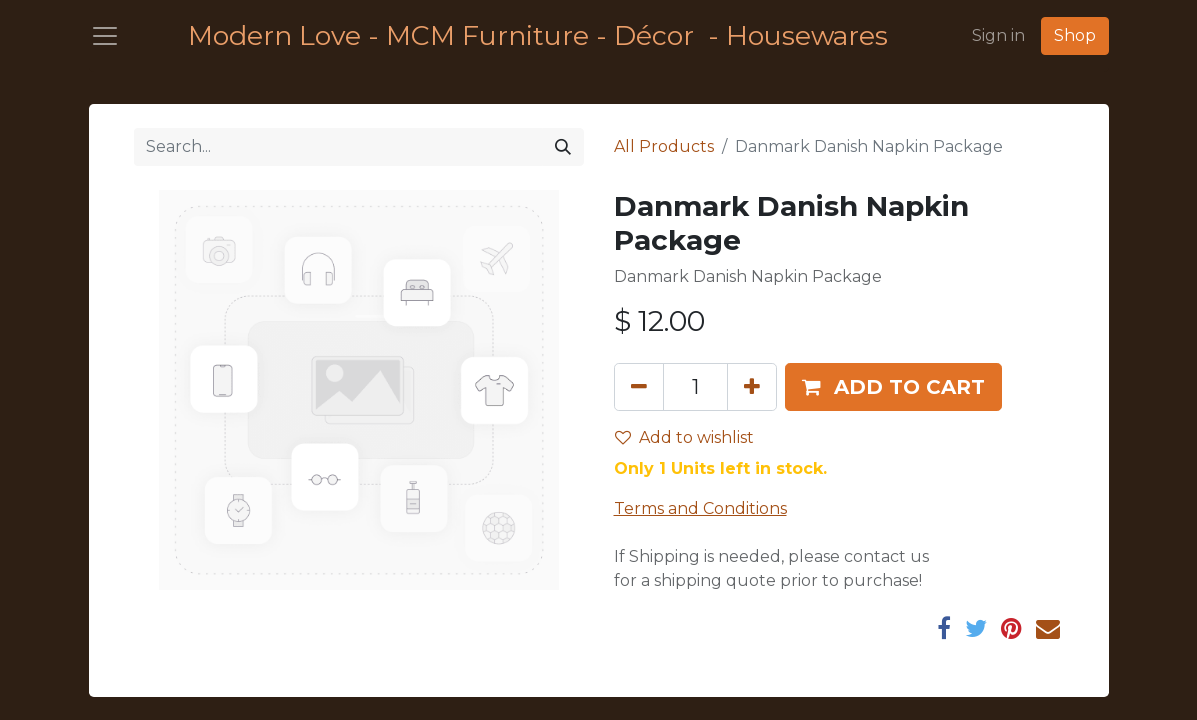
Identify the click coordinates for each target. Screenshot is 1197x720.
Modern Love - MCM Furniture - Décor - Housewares (538, 35)
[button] (893, 387)
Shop (1075, 35)
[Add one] (752, 387)
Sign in (998, 35)
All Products (664, 146)
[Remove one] (639, 387)
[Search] (563, 147)
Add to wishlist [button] (684, 437)
